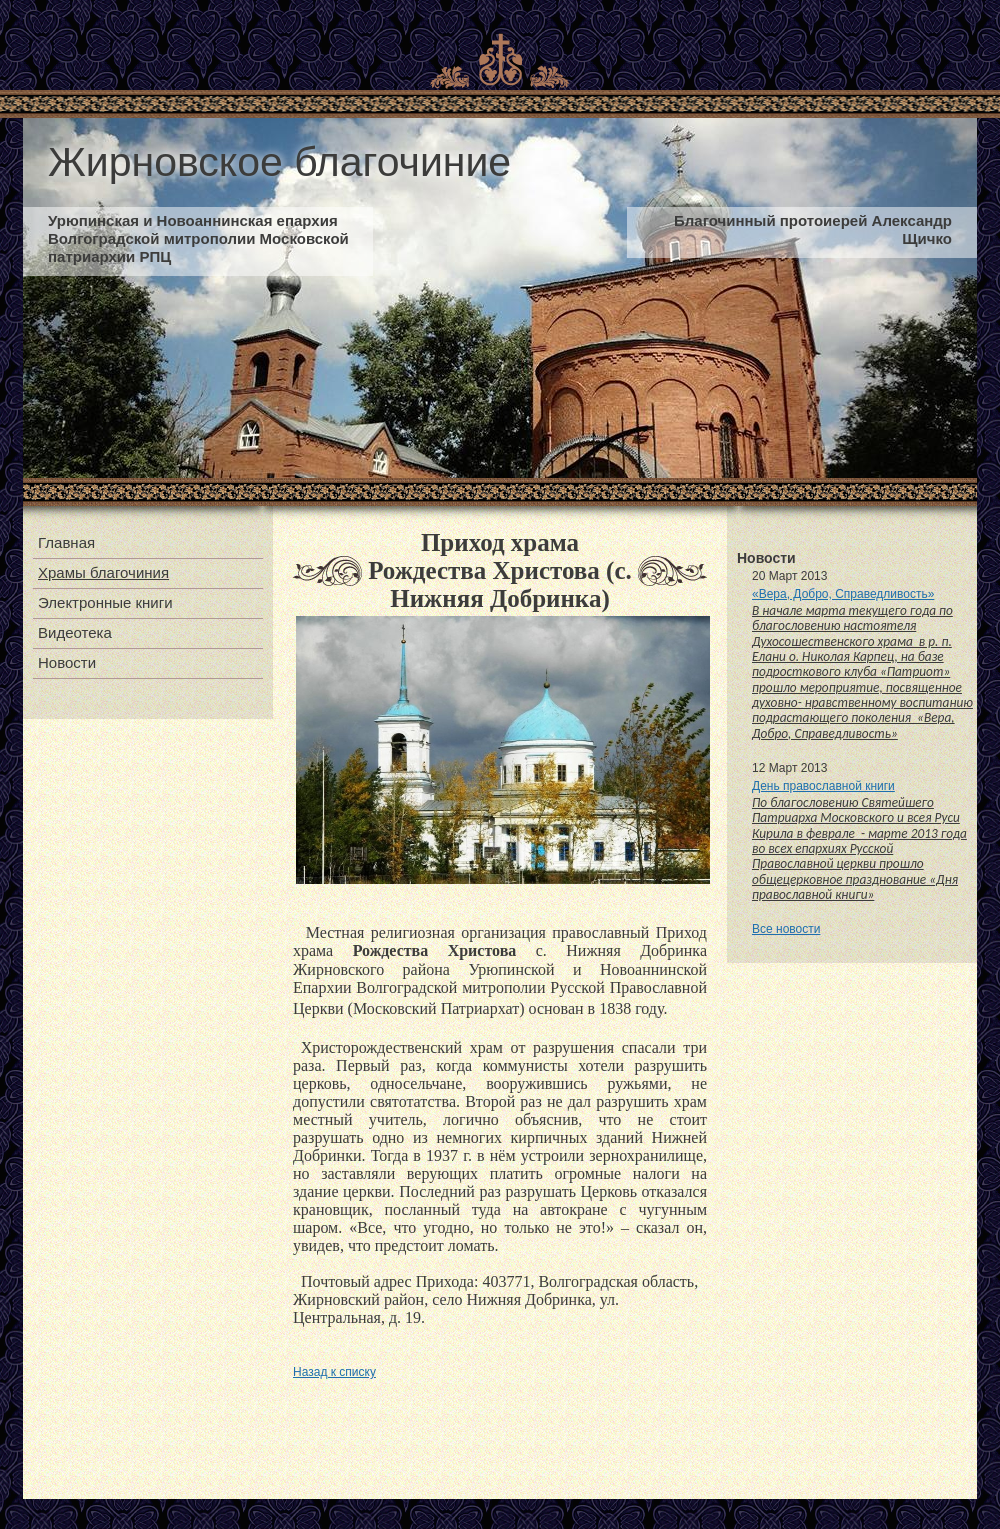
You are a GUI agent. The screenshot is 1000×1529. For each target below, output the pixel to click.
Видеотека (75, 632)
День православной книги (823, 786)
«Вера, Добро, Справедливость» (843, 594)
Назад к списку (334, 1372)
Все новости (786, 929)
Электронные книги (105, 602)
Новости (67, 662)
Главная (66, 542)
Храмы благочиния (103, 572)
